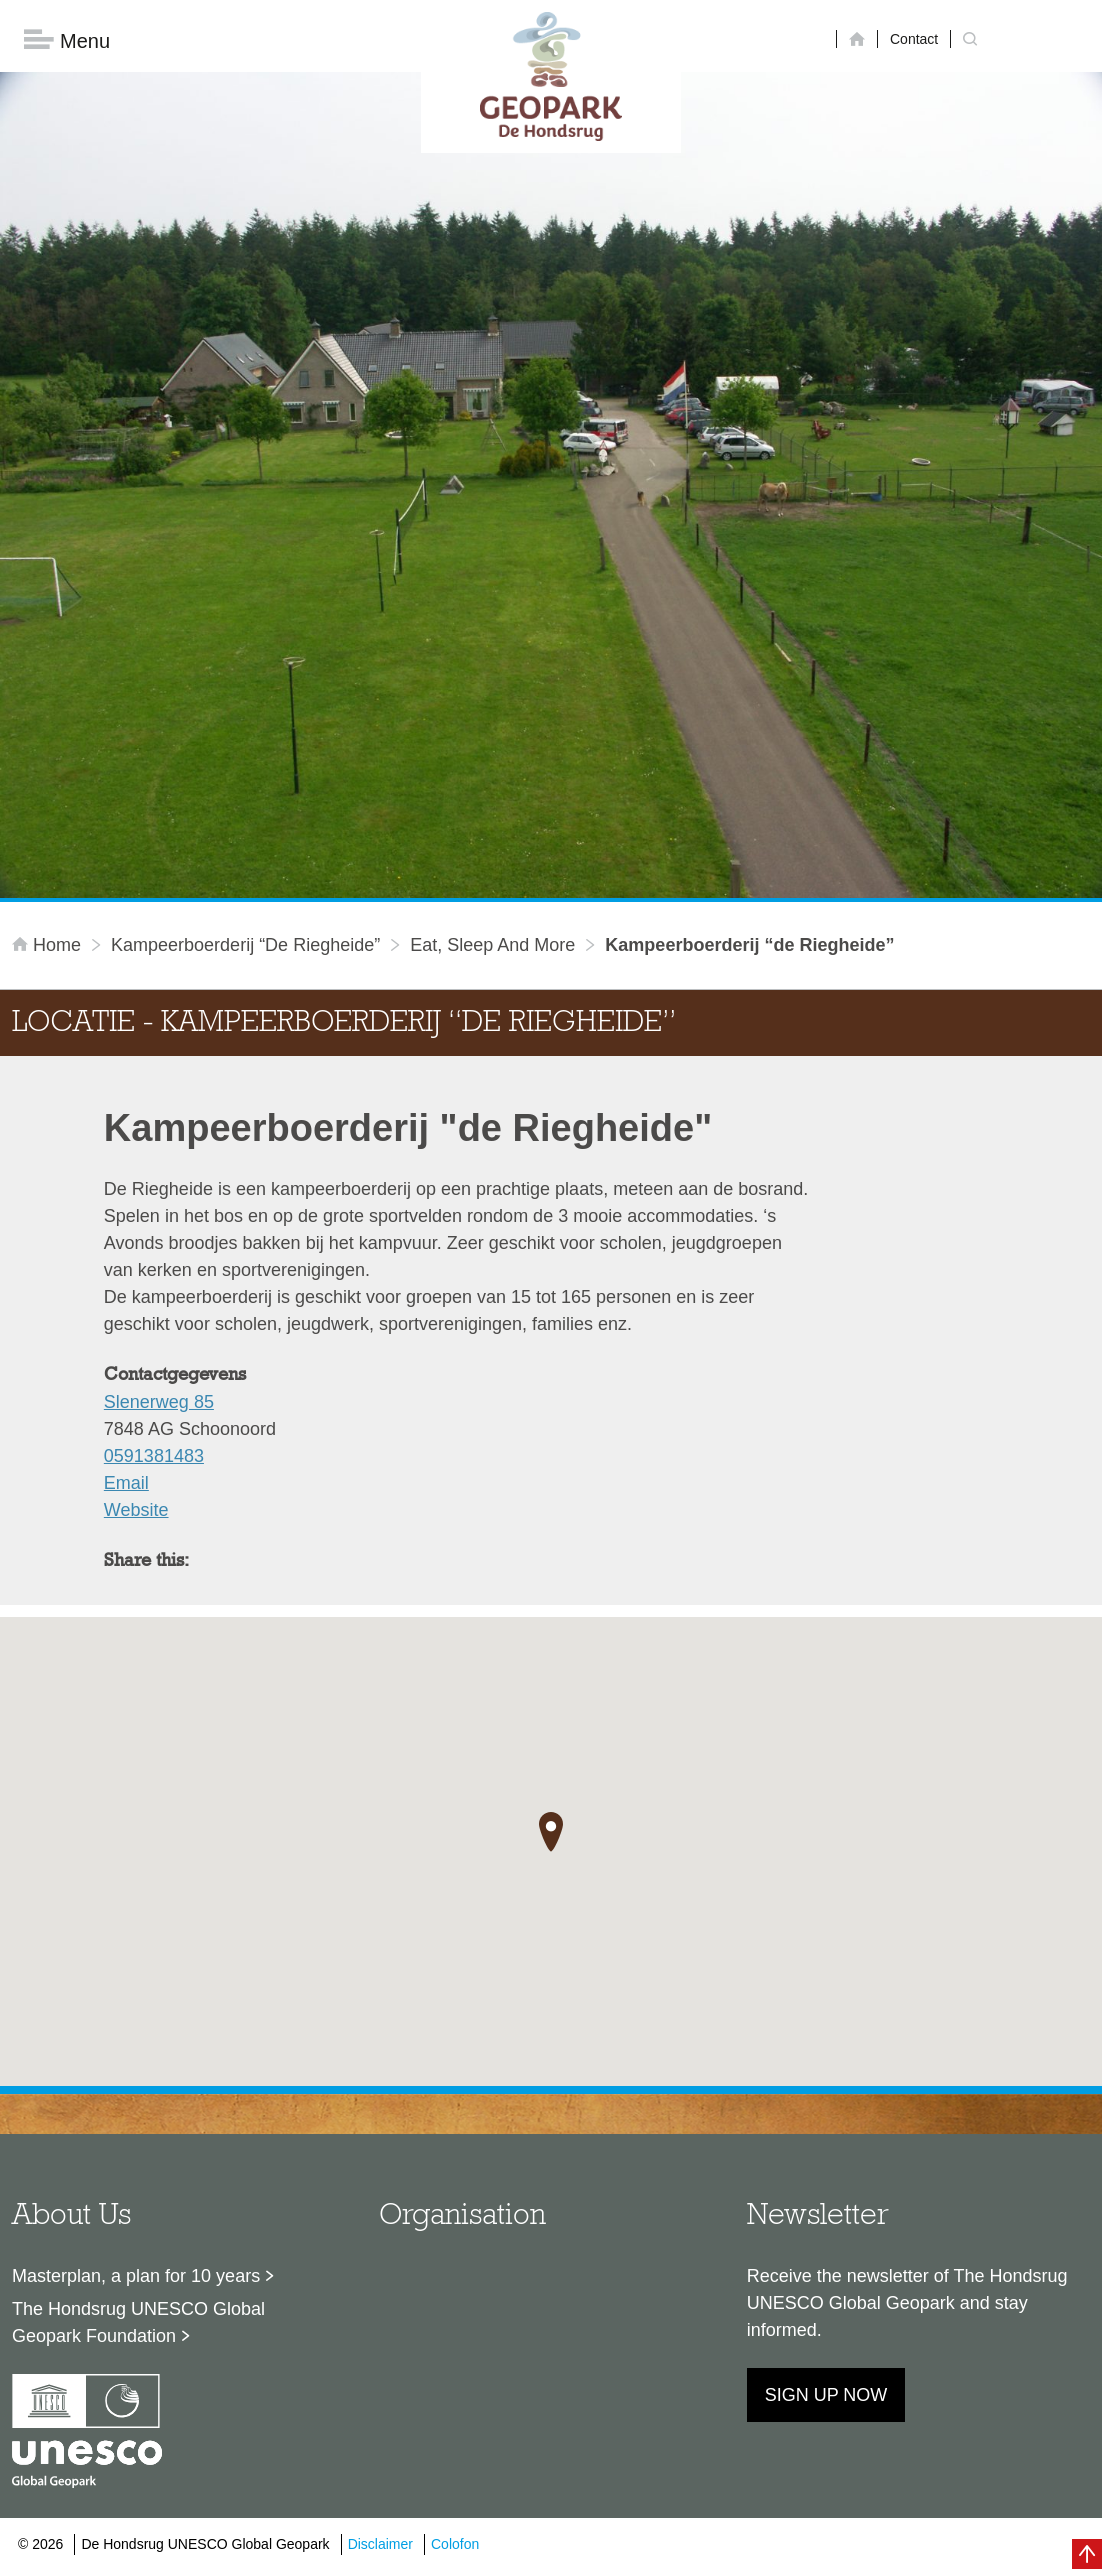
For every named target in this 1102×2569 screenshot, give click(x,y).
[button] (551, 1832)
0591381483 (154, 1457)
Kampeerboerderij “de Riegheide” (245, 946)
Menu (67, 40)
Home (49, 946)
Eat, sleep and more (492, 946)
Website (136, 1511)
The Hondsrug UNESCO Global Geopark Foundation (138, 2323)
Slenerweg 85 (159, 1403)
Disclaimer (380, 2544)
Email (126, 1484)
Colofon (455, 2544)
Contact (914, 39)
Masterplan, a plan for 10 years (136, 2277)
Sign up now (826, 2396)
